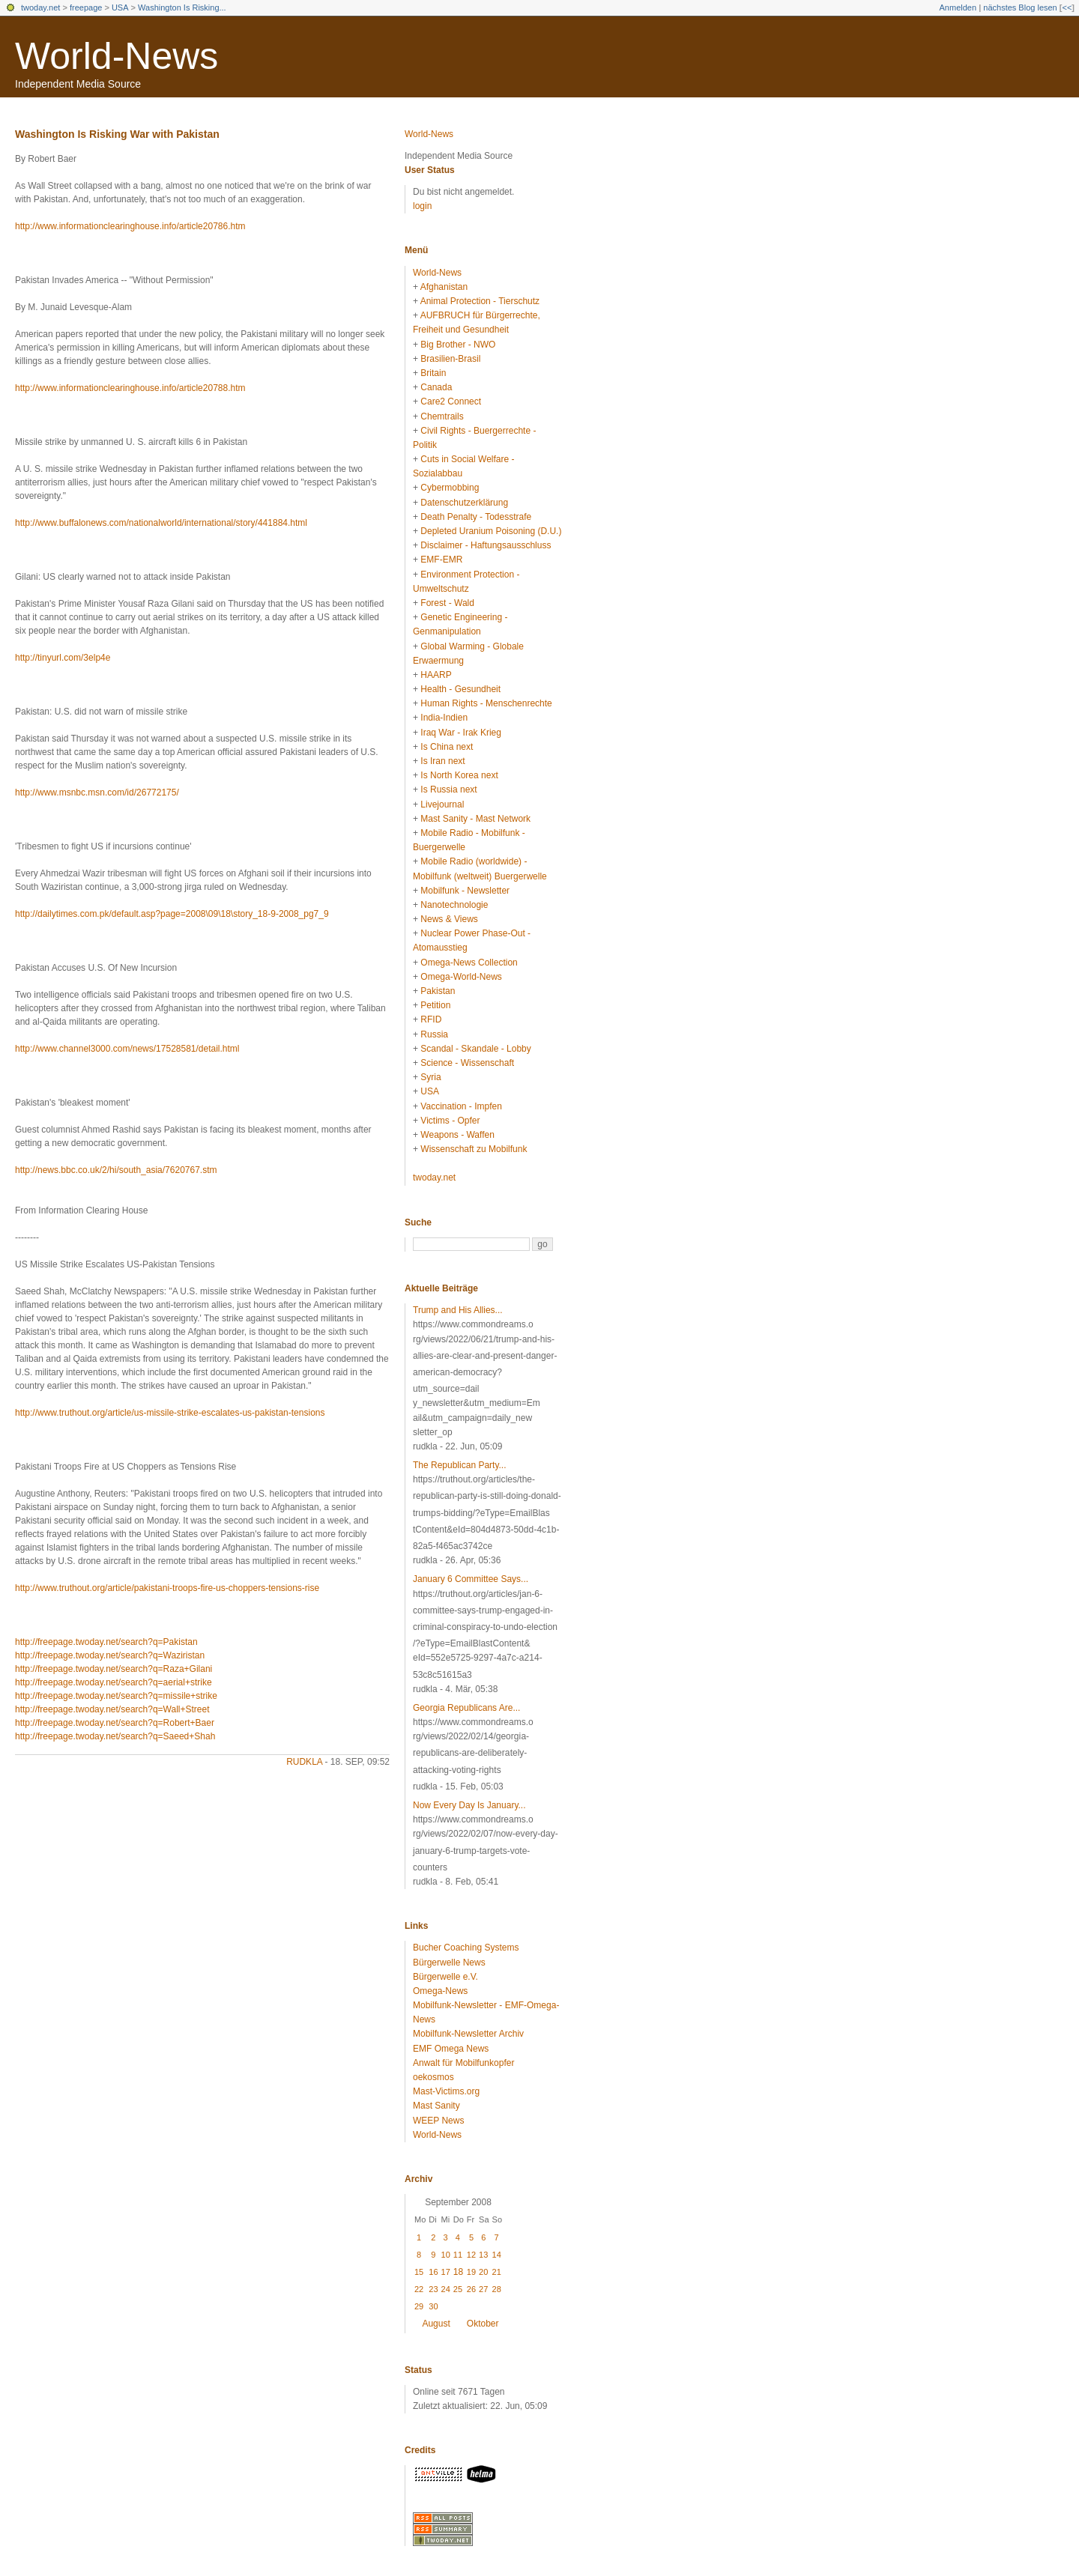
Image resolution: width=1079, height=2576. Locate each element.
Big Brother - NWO (457, 344)
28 (496, 2289)
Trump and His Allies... (458, 1310)
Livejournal (442, 804)
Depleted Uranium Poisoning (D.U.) (490, 531)
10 (445, 2254)
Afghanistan (444, 287)
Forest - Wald (447, 603)
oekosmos (433, 2077)
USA (120, 7)
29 (418, 2306)
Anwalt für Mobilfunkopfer (463, 2063)
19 (471, 2271)
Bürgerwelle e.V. (445, 1977)
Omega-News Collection (468, 962)
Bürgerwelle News (449, 1962)
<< (1067, 7)
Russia (434, 1034)
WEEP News (438, 2120)
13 (483, 2254)
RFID (430, 1019)
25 (457, 2289)
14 (496, 2254)
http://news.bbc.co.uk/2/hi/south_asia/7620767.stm (116, 1170)
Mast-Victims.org (446, 2091)
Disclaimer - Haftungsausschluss (485, 545)
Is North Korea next (459, 775)
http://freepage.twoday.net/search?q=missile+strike (116, 1696)
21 (496, 2271)
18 (458, 2272)
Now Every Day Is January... (469, 1805)
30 (433, 2306)
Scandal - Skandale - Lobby (475, 1048)
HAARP (435, 675)
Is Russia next (448, 789)
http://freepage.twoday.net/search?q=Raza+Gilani (113, 1669)
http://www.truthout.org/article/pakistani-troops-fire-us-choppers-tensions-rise (167, 1588)
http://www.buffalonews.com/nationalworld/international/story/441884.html (161, 523)
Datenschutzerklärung (464, 502)
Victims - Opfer (450, 1120)
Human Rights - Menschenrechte (485, 703)
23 (433, 2289)
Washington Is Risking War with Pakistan (117, 134)
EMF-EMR (441, 559)
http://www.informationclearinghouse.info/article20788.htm (130, 388)
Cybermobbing (449, 487)
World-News (116, 56)
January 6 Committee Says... (470, 1579)
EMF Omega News (451, 2048)
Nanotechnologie (454, 905)
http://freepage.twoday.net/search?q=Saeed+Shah (115, 1736)
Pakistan (437, 991)
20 (483, 2271)
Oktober (483, 2323)
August (436, 2323)
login (422, 206)
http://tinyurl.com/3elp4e (62, 657)
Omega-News (440, 1991)
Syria (430, 1077)
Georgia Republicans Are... (466, 1708)
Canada (436, 387)
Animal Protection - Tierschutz (480, 301)
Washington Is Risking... (182, 7)
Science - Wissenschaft (467, 1063)
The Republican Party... (460, 1465)
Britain (433, 373)
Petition (435, 1005)
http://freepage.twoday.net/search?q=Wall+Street (112, 1709)
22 (418, 2289)
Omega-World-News (460, 977)
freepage (86, 7)
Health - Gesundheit (460, 689)
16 (433, 2271)
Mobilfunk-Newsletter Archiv (468, 2033)
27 (483, 2289)
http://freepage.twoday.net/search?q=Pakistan (106, 1642)
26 (471, 2289)
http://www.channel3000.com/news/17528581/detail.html (127, 1048)
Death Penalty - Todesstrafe (475, 517)
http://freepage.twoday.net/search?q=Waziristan (110, 1655)
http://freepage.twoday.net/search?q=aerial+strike (113, 1682)
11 (457, 2254)
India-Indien (444, 717)
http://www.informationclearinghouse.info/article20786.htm (130, 226)
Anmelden (958, 7)
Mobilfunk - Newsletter (465, 890)
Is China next (446, 747)
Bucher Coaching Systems (466, 1947)
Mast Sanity (436, 2105)
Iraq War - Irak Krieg (460, 732)
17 (445, 2271)
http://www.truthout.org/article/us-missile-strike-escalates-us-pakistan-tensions (169, 1412)
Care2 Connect (450, 401)
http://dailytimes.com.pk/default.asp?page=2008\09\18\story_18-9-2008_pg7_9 (172, 914)
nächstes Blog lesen (1020, 7)
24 (445, 2289)
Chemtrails (441, 416)
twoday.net (40, 7)
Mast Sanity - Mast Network (475, 818)
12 (471, 2254)
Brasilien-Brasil (450, 359)
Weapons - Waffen (457, 1135)
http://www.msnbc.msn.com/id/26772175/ (97, 792)
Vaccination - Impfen (461, 1106)
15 (418, 2271)
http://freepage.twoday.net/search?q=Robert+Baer (114, 1723)
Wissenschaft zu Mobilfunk (473, 1149)
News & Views (448, 919)
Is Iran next (442, 761)
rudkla (304, 1762)
